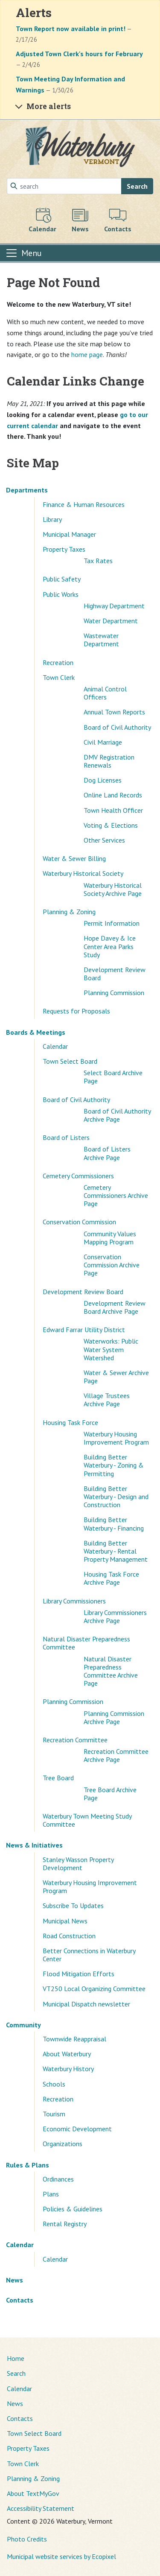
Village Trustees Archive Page (107, 1399)
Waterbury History (68, 2068)
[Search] (64, 186)
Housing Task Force (70, 1422)
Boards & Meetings (35, 1032)
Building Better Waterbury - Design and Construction (116, 1496)
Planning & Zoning (69, 911)
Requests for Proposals (76, 1011)
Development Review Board (114, 973)
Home (15, 2358)
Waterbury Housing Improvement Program (116, 1438)
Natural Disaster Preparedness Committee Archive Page (111, 1671)
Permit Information (112, 923)
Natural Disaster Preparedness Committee (86, 1643)
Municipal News (65, 1921)
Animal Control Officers (105, 693)
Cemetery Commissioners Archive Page (116, 1195)
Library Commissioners (74, 1601)
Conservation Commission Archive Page (112, 1264)
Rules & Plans (27, 2165)
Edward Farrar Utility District (84, 1329)
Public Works (61, 594)
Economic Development (77, 2128)
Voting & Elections (111, 825)
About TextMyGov (33, 2493)
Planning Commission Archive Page (114, 1717)
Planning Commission (114, 992)
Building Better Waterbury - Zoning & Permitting (114, 1465)
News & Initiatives (34, 1845)
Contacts (19, 2300)
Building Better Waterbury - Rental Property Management (116, 1551)
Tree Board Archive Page (110, 1793)
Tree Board (58, 1777)
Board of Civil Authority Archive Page (117, 1115)
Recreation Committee (75, 1740)
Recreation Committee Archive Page (116, 1755)
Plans (51, 2194)
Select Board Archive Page (113, 1076)
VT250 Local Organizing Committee (94, 1988)
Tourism (54, 2114)
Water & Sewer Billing (74, 858)
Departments (27, 490)
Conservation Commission (79, 1221)
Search (137, 186)
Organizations (62, 2143)
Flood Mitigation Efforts (78, 1973)
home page (87, 354)
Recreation (58, 662)
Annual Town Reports (114, 712)
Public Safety (62, 579)
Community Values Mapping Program (110, 1237)
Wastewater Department (101, 639)
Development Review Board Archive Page (114, 1307)
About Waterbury (67, 2053)
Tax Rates (98, 560)
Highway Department (114, 606)
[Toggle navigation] (23, 253)
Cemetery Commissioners (78, 1175)
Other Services (104, 840)
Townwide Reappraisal (74, 2039)
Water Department (111, 620)
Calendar (55, 1046)
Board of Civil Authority (117, 727)
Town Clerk (59, 677)
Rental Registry (65, 2223)
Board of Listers (66, 1137)
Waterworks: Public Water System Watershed (111, 1349)
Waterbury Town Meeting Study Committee (87, 1820)
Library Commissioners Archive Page (115, 1616)
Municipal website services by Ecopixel (61, 2556)
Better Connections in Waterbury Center (89, 1954)
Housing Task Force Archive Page (111, 1578)
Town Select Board (70, 1061)
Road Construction (69, 1935)
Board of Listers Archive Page (107, 1153)
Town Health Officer (113, 810)
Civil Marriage (103, 742)
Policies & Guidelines (72, 2209)
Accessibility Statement (40, 2508)
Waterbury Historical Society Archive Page (113, 889)
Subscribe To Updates (73, 1905)
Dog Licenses (103, 780)
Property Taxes (64, 549)
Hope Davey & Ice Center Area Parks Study (110, 946)
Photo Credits (27, 2539)
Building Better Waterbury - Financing (114, 1523)
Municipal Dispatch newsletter (86, 2004)
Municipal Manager (69, 534)
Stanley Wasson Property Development (78, 1863)
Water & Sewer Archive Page (116, 1376)
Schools (54, 2084)
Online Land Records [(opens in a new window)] (113, 795)
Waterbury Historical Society (83, 873)
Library (52, 519)
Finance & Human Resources (84, 504)
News (14, 2280)
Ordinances (58, 2179)
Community (23, 2025)
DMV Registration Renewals (109, 761)
